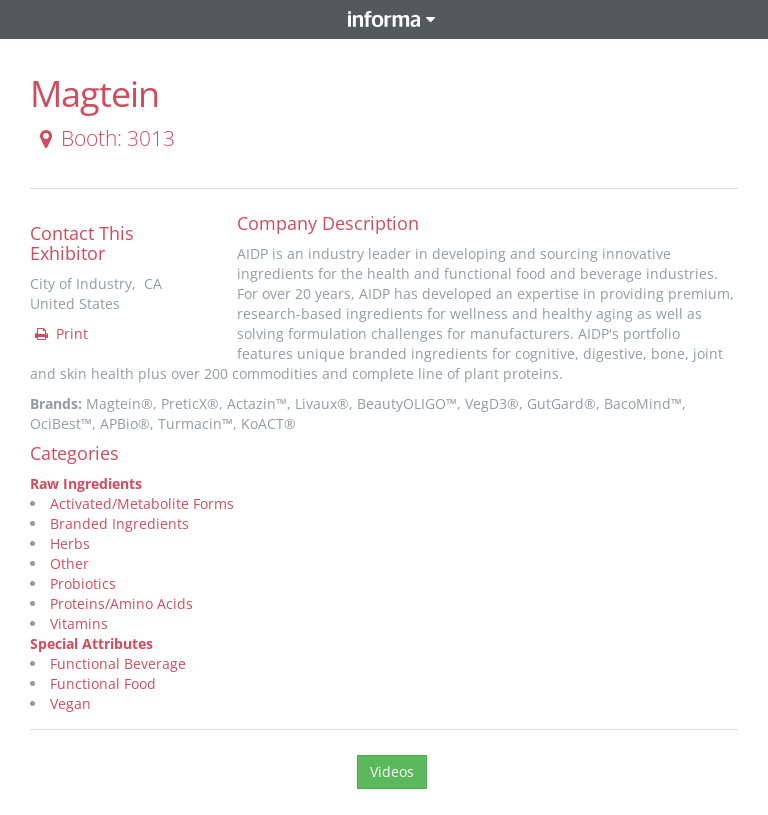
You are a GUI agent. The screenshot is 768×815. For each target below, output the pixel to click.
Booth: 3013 (103, 138)
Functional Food (103, 683)
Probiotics (83, 583)
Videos (392, 771)
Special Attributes (91, 643)
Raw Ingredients (86, 483)
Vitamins (79, 623)
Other (69, 563)
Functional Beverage (118, 663)
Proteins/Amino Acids (121, 603)
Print (60, 333)
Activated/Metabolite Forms (142, 503)
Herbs (70, 543)
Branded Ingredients (119, 523)
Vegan (70, 703)
